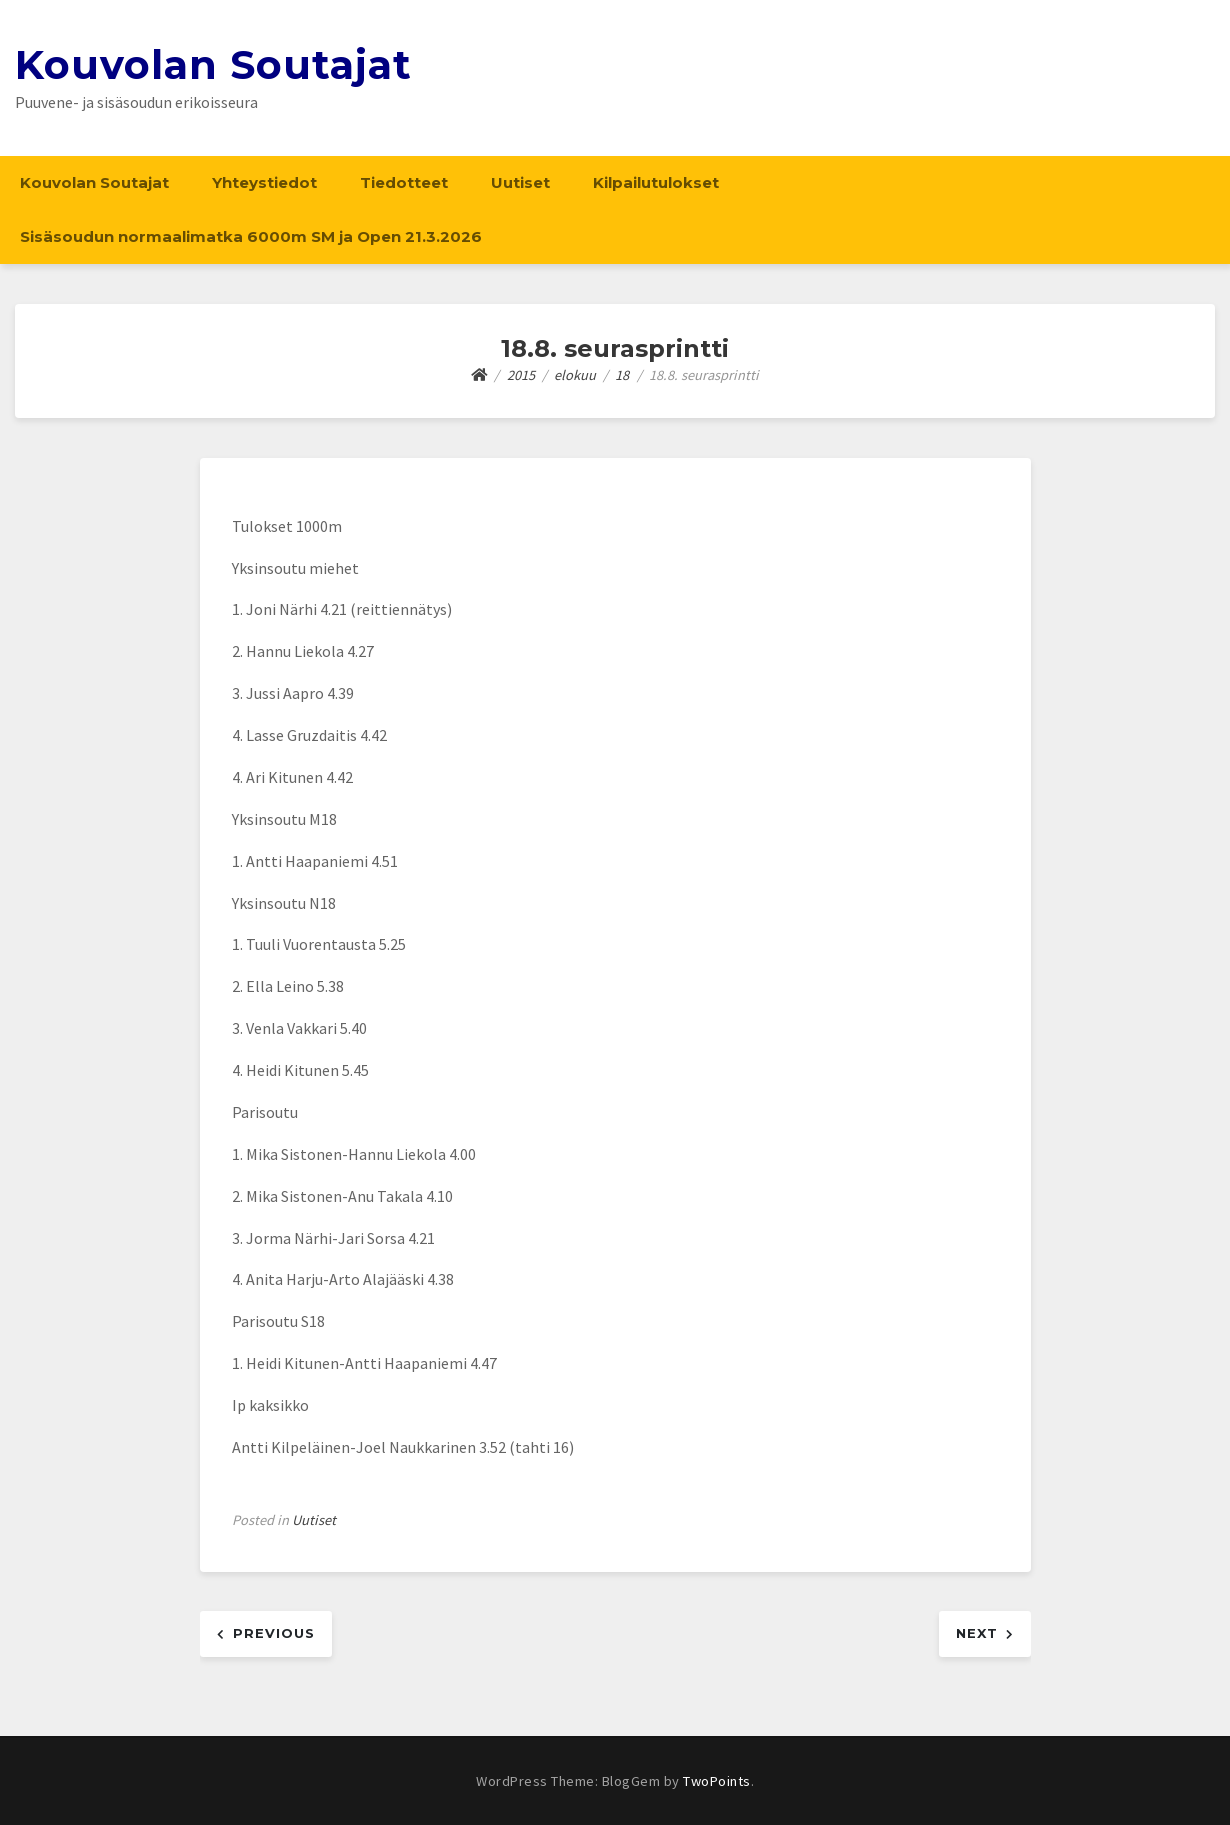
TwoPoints (717, 1781)
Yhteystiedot (264, 182)
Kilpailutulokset (656, 182)
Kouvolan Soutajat (213, 64)
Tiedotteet (404, 182)
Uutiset (520, 182)
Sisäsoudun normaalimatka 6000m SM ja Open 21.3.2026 (251, 236)
